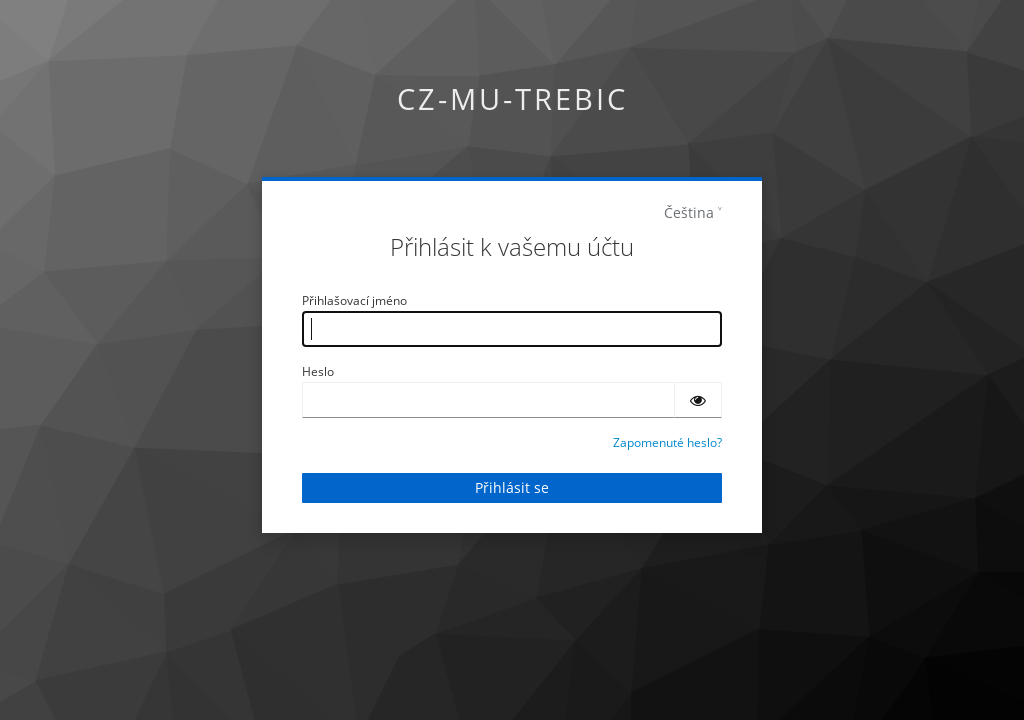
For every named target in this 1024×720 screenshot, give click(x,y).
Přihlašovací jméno (354, 300)
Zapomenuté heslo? (667, 442)
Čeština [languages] (689, 212)
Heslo (318, 371)
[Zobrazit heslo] (698, 400)
